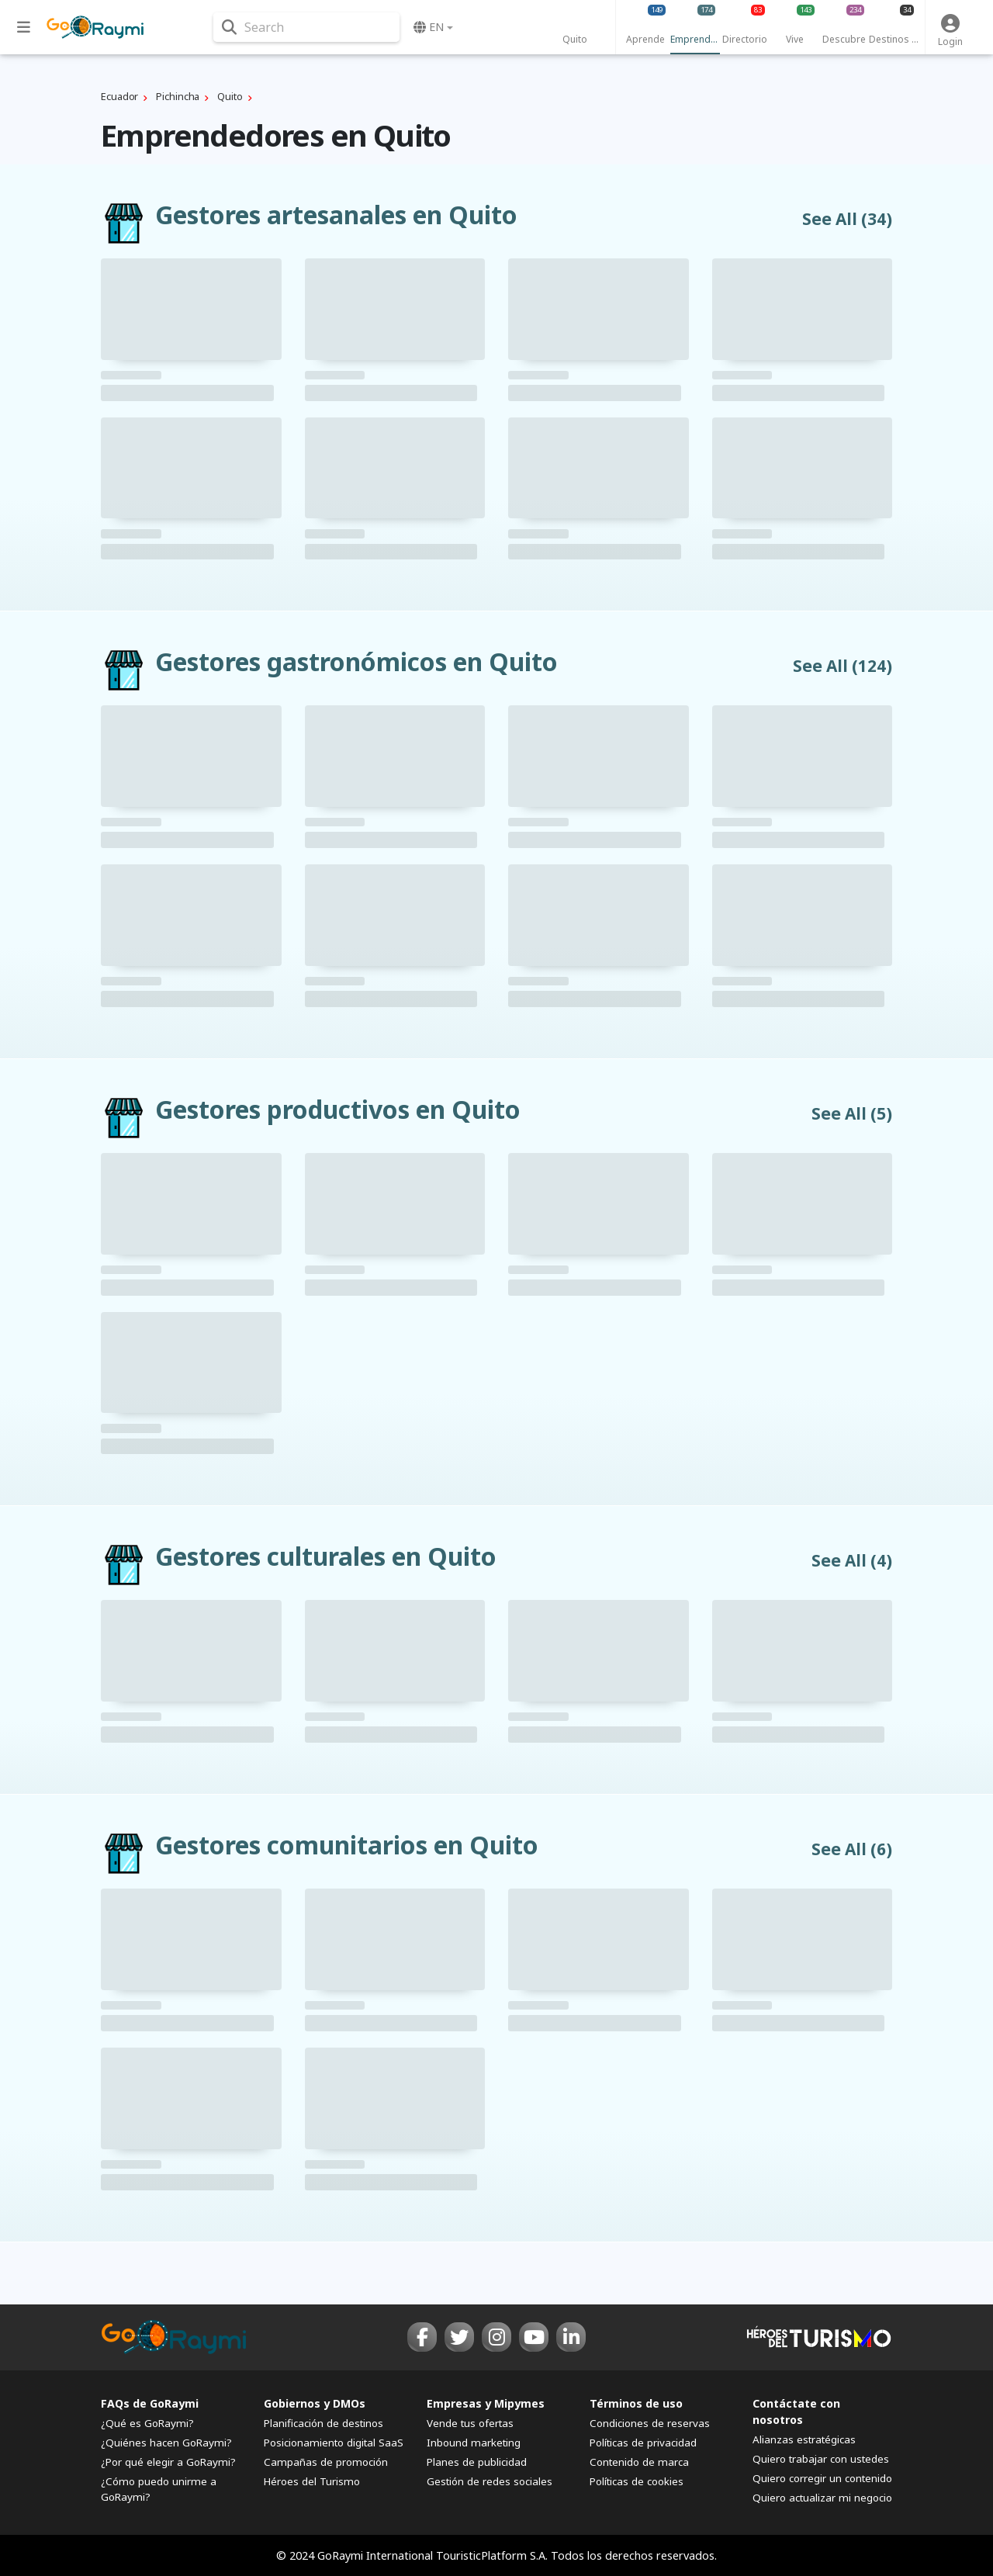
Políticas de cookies (636, 2481)
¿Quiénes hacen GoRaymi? (166, 2443)
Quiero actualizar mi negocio (822, 2498)
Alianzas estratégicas (804, 2439)
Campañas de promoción (326, 2462)
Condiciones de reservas (650, 2423)
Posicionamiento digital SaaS (333, 2443)
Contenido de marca (639, 2462)
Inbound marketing (474, 2443)
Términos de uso (636, 2403)
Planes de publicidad (477, 2462)
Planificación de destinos (323, 2423)
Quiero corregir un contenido (822, 2478)
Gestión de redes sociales (489, 2481)
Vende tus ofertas (470, 2423)
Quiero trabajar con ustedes (821, 2459)
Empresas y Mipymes (486, 2403)
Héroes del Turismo (312, 2481)
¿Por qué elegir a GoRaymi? (168, 2462)
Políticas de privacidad (643, 2443)
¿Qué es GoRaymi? (147, 2423)
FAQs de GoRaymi (150, 2403)
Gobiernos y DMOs (314, 2403)
